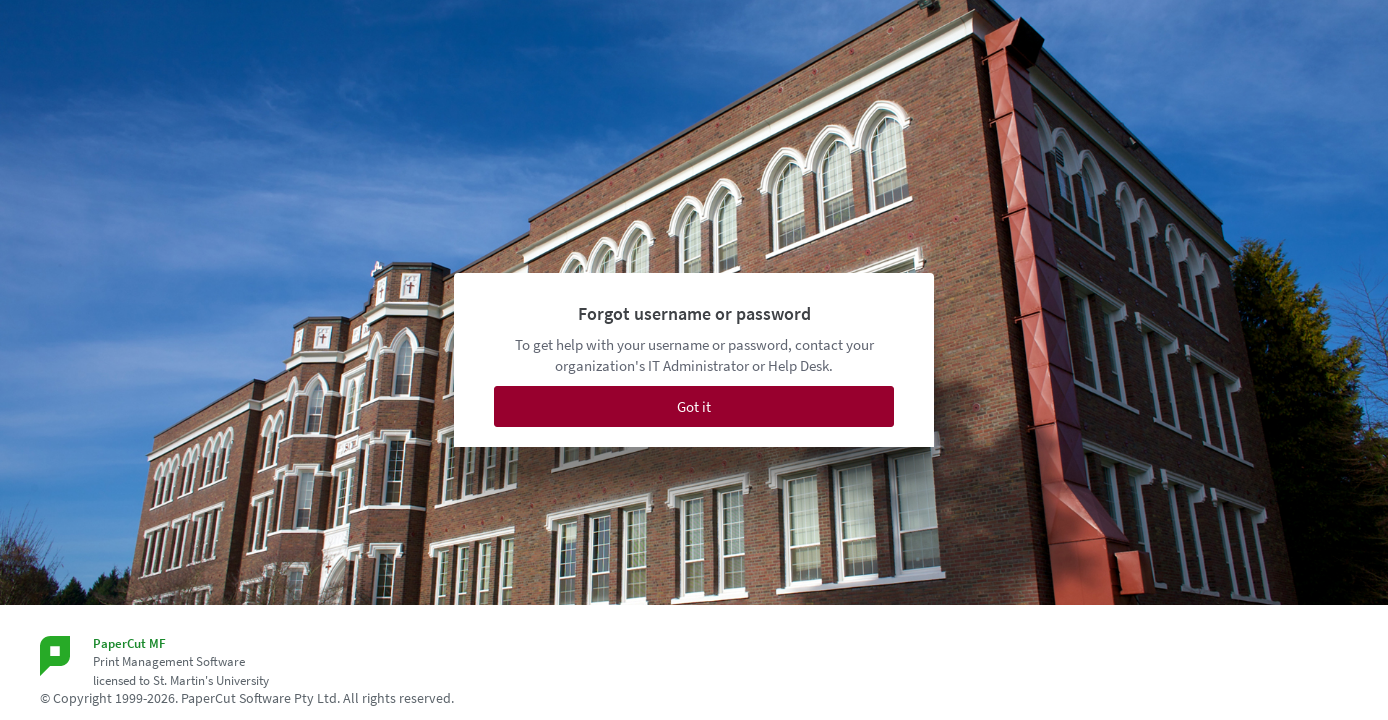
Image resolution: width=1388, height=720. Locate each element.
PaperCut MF (129, 643)
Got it (694, 406)
